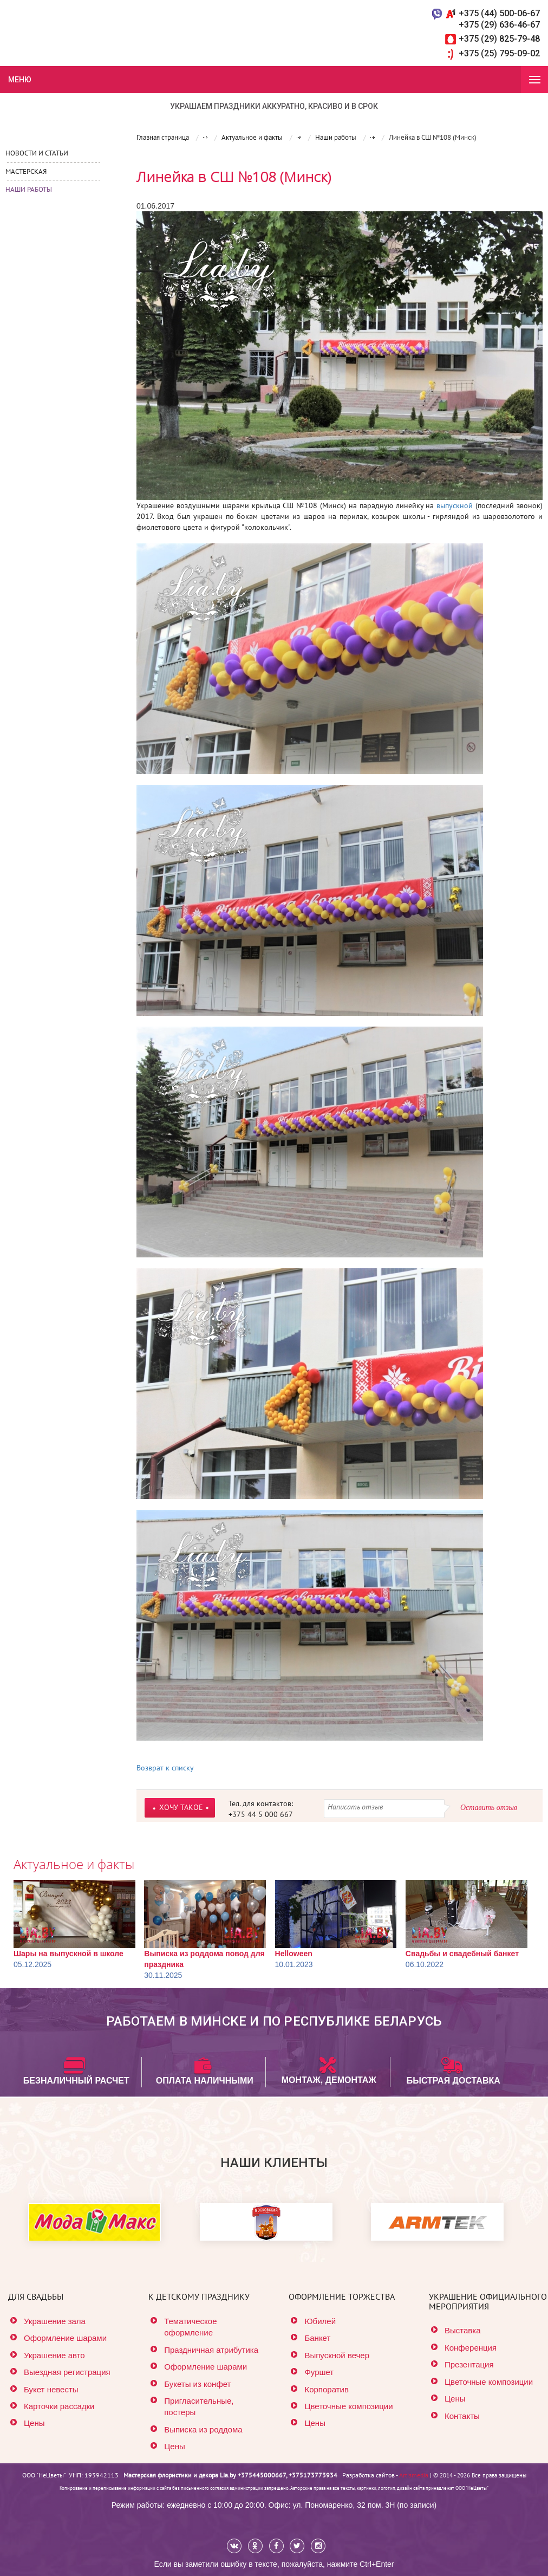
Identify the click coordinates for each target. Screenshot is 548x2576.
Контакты (462, 2416)
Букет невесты (51, 2389)
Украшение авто (54, 2355)
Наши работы (28, 189)
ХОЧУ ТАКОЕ (181, 1807)
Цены (34, 2423)
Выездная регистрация (67, 2372)
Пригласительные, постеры (198, 2406)
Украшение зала (55, 2321)
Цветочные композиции (348, 2406)
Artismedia (413, 2475)
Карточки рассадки (59, 2406)
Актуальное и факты (74, 1864)
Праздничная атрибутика (211, 2349)
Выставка (463, 2330)
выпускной (454, 505)
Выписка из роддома (203, 2429)
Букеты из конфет (197, 2384)
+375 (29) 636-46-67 (499, 25)
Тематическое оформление (190, 2327)
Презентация (469, 2364)
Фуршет (319, 2372)
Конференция (471, 2347)
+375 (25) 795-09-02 (499, 53)
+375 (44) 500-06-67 (499, 13)
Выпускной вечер (336, 2355)
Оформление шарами (65, 2338)
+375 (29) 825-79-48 (499, 39)
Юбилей (320, 2321)
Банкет (317, 2338)
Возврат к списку (165, 1768)
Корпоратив (326, 2389)
